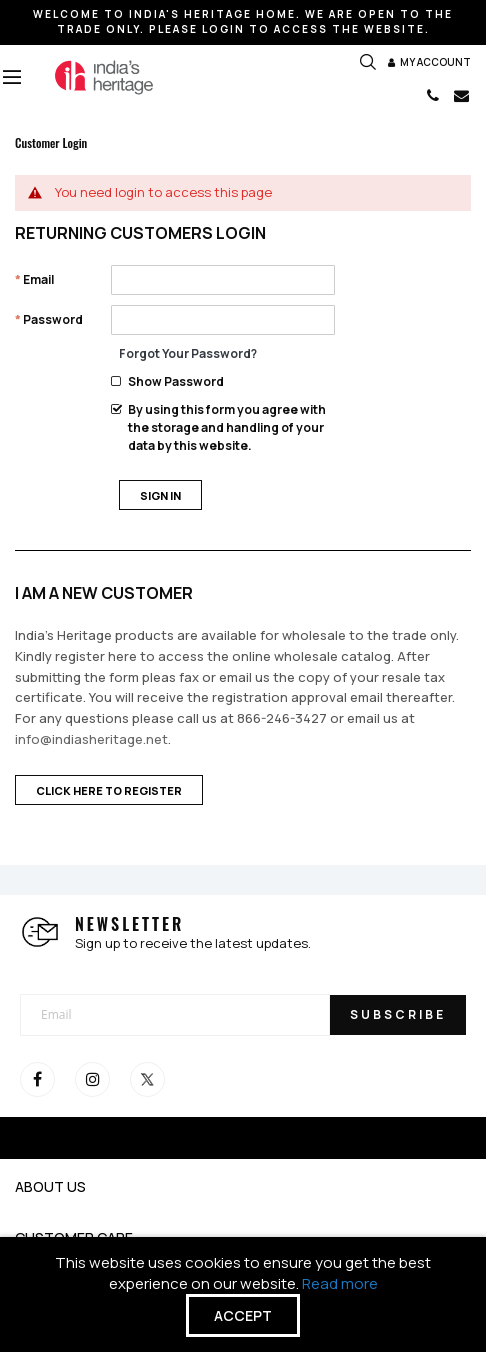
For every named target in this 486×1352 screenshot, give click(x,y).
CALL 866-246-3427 (433, 95)
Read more (340, 1283)
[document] (243, 1294)
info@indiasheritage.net (91, 739)
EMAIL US (461, 95)
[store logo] (104, 77)
